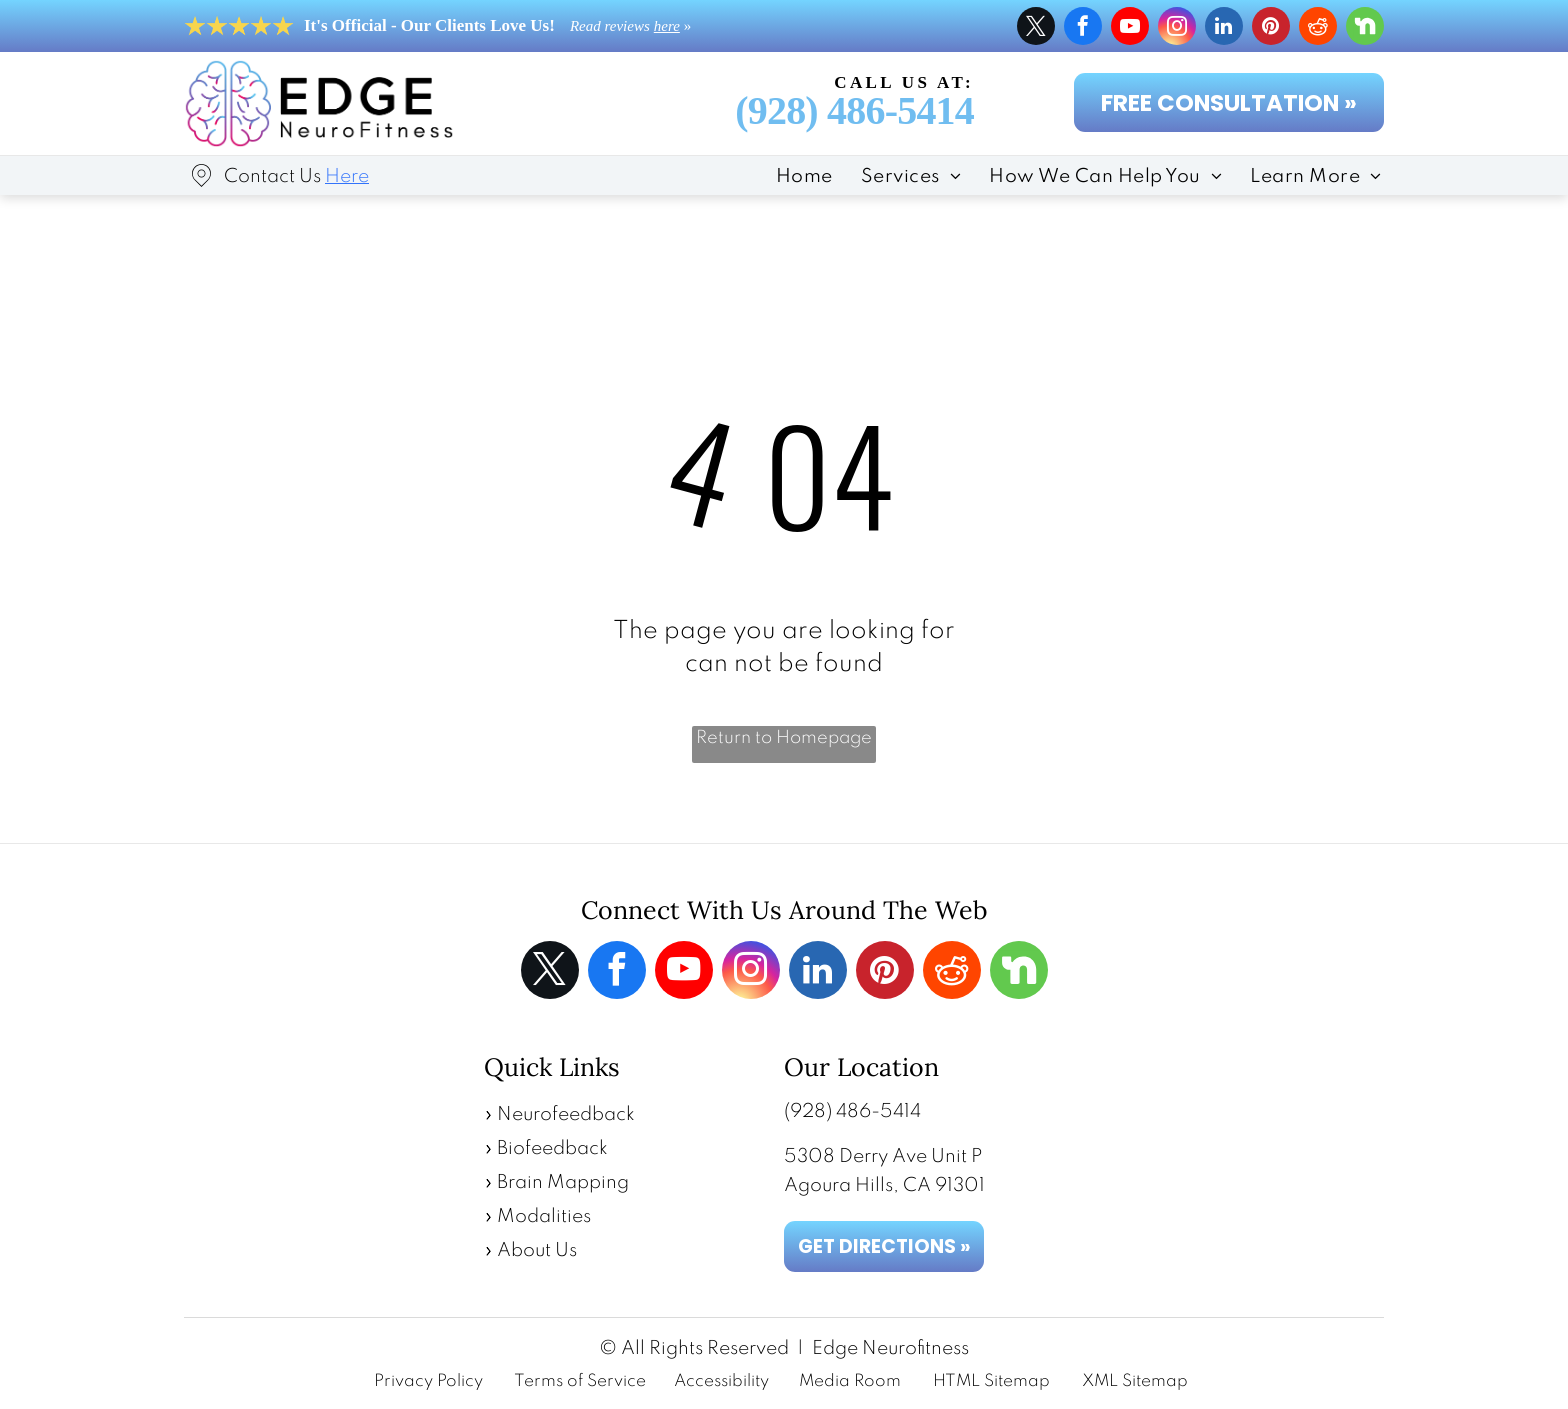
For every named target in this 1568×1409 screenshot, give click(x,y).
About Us (537, 1250)
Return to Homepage (784, 738)
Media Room (850, 1381)
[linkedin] (1224, 28)
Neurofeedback (566, 1114)
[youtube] (1130, 28)
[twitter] (1036, 28)
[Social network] (1365, 28)
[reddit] (1318, 28)
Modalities (544, 1216)
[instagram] (1177, 28)
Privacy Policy (428, 1381)
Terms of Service (580, 1381)
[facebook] (1083, 28)
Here (347, 176)
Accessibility (721, 1381)
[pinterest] (1271, 28)
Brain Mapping (563, 1182)
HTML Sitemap (991, 1381)
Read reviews (610, 26)
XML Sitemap (1135, 1381)
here (667, 26)
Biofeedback (552, 1148)
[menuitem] (790, 175)
